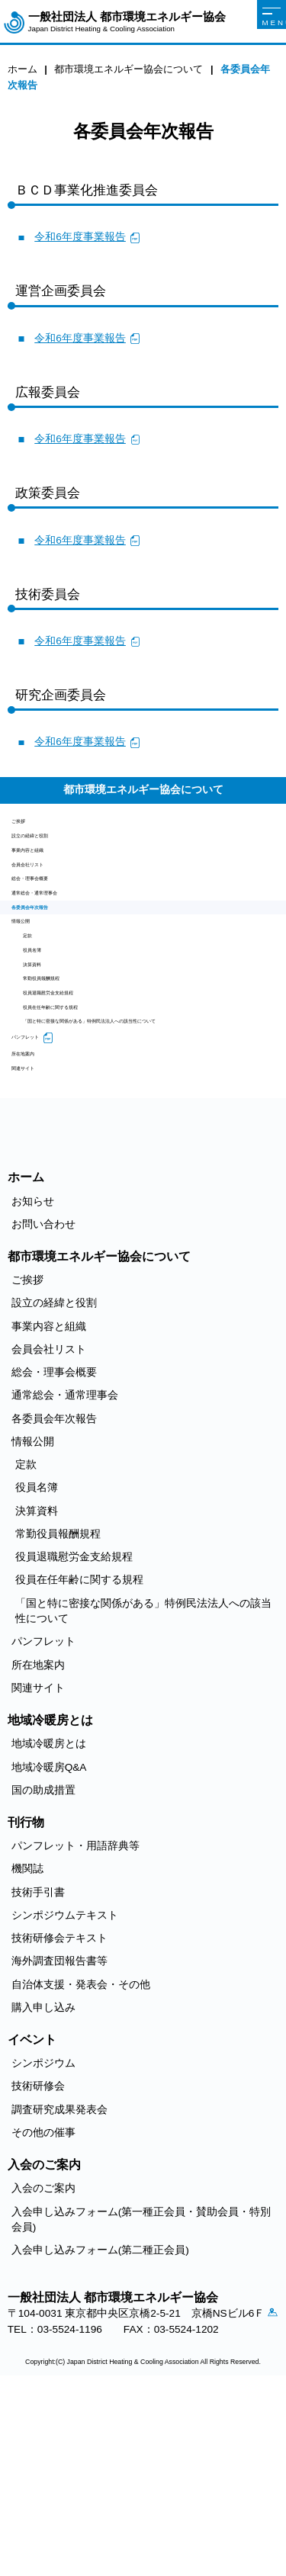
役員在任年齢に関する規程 (87, 1128)
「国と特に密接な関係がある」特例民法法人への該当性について (151, 1159)
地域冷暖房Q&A (49, 1940)
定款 (33, 1011)
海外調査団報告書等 (59, 2135)
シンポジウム (43, 2237)
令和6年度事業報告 (80, 237)
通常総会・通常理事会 (64, 942)
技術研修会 (38, 2260)
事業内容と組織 (48, 872)
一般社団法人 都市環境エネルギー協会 (127, 22)
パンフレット (43, 1190)
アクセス (19, 2506)
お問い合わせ (43, 1397)
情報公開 (32, 988)
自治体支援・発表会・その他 (80, 2157)
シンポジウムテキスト (64, 2088)
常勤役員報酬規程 (65, 1081)
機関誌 (27, 2042)
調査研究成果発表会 (59, 2283)
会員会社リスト (48, 895)
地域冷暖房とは (48, 1917)
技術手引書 (38, 2065)
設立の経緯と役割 (54, 849)
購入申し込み (43, 2180)
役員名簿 (44, 1035)
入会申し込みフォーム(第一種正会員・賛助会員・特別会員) (141, 2393)
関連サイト (38, 1236)
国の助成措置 (43, 1963)
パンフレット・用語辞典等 (75, 2019)
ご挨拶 (27, 825)
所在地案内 (38, 1213)
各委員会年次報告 (54, 965)
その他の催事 (43, 2306)
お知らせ (32, 1374)
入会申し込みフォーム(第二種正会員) (100, 2424)
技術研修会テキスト (59, 2112)
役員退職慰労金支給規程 (81, 1104)
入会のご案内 (43, 2362)
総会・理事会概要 (54, 918)
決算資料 (44, 1058)
